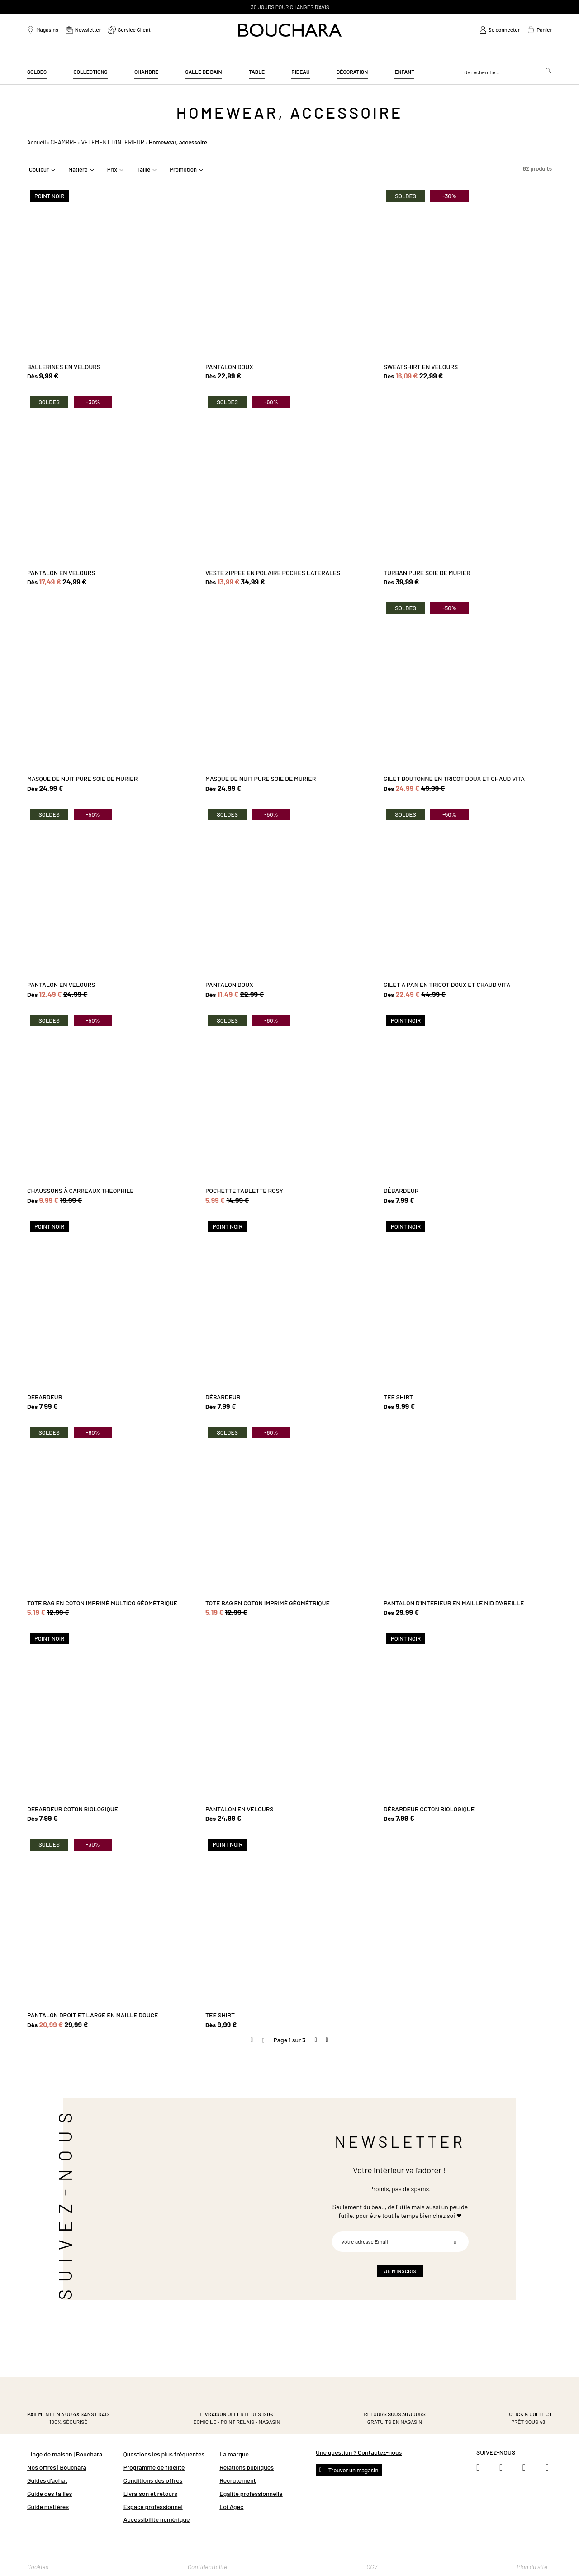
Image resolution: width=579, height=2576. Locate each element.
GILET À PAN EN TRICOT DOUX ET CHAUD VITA (447, 984)
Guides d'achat (47, 2480)
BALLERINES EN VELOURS (63, 366)
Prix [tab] (112, 169)
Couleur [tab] (39, 169)
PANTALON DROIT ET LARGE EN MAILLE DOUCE (92, 2015)
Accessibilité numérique (156, 2519)
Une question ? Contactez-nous (359, 2452)
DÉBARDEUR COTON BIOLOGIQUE (72, 1809)
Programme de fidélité (154, 2467)
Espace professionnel (153, 2506)
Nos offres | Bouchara (56, 2467)
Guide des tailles (49, 2493)
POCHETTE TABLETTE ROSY (244, 1190)
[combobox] (508, 72)
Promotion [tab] (183, 169)
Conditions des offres (153, 2480)
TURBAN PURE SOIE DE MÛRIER (427, 572)
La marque (234, 2454)
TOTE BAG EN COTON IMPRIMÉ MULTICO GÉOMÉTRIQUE (102, 1603)
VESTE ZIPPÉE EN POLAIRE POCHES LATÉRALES (273, 572)
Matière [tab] (78, 169)
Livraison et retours (150, 2493)
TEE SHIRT (398, 1397)
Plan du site (532, 2567)
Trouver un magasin (352, 2470)
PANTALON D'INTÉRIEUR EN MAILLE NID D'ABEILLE (454, 1603)
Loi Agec (231, 2506)
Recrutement (237, 2480)
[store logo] (290, 30)
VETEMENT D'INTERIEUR (112, 142)
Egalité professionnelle (250, 2493)
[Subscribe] (455, 2241)
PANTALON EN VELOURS (61, 572)
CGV (371, 2567)
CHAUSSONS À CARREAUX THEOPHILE (80, 1190)
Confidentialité (208, 2567)
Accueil (36, 142)
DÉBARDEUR (401, 1190)
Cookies (37, 2567)
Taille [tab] (143, 169)
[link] (499, 30)
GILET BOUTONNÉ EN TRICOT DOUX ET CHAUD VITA (454, 778)
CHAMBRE (64, 142)
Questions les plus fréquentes (164, 2454)
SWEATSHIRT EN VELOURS (421, 366)
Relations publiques (246, 2467)
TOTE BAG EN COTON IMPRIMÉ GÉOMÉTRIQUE (267, 1603)
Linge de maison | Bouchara (64, 2454)
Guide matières (48, 2506)
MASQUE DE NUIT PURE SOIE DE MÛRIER (82, 778)
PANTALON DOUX (229, 366)
